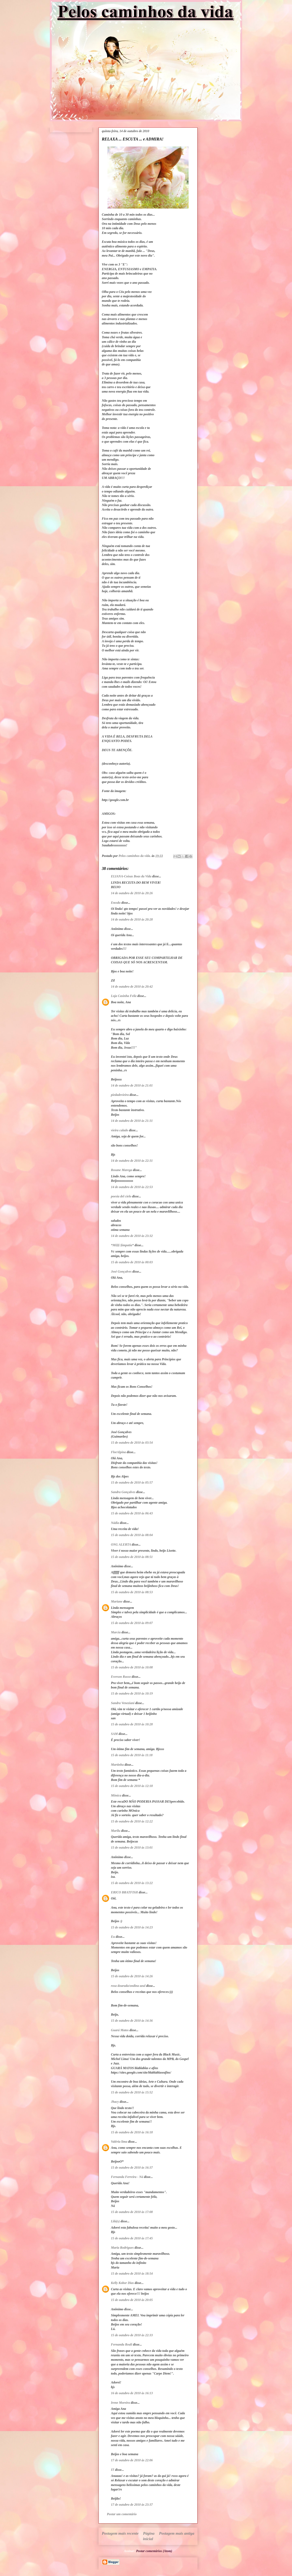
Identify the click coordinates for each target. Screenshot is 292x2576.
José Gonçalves (121, 1271)
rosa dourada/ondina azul (128, 1985)
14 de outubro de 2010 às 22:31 (132, 1160)
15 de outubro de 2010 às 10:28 (132, 1724)
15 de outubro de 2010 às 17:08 (132, 2212)
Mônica (116, 1795)
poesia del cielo (121, 1196)
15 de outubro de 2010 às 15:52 (132, 2092)
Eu (113, 1936)
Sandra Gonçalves (123, 1492)
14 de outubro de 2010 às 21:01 (132, 1085)
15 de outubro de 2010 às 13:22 (132, 1883)
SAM (114, 1734)
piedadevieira (120, 1094)
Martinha (117, 1764)
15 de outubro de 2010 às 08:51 (132, 1557)
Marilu (115, 1830)
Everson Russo (121, 1676)
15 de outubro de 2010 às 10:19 (132, 1693)
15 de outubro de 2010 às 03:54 (132, 1442)
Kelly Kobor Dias (122, 2283)
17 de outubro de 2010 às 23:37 (132, 2504)
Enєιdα (116, 902)
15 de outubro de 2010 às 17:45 (132, 2238)
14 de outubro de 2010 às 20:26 (132, 893)
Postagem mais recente (120, 2533)
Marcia (116, 1632)
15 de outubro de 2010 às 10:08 (132, 1667)
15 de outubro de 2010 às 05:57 (132, 1482)
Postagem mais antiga (176, 2533)
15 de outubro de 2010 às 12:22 (132, 1821)
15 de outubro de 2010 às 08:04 (132, 1535)
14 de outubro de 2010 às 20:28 (132, 919)
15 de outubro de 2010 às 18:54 (132, 2273)
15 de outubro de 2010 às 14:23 (132, 1927)
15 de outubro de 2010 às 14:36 (132, 2020)
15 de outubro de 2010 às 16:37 (132, 2167)
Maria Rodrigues (122, 2247)
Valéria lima (119, 2141)
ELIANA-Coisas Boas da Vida (131, 876)
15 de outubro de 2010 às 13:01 (132, 1847)
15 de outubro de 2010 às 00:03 (132, 1262)
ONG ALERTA (121, 1544)
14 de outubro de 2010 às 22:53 (132, 1187)
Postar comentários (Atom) (154, 2551)
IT (112, 2469)
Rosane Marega (121, 1170)
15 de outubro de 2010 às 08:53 (132, 1592)
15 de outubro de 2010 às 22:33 (132, 2335)
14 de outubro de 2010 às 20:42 (132, 986)
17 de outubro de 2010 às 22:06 (132, 2460)
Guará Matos (120, 2030)
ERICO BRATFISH (124, 1892)
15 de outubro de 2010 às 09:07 (132, 1623)
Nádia (115, 1523)
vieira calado (119, 1130)
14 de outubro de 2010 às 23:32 (132, 1236)
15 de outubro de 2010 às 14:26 (132, 1976)
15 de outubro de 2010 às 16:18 (132, 2132)
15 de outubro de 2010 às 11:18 (131, 1755)
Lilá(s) (115, 2221)
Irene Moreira (120, 2402)
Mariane (116, 1601)
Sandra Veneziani (122, 1703)
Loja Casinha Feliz (123, 996)
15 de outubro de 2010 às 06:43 (132, 1513)
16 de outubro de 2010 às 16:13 (132, 2393)
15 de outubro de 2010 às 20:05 (132, 2300)
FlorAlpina (118, 1452)
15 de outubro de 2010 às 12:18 (132, 1786)
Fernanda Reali (121, 2344)
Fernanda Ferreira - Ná (127, 2177)
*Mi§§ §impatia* (122, 1245)
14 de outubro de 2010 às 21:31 (132, 1120)
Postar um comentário (122, 2514)
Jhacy (115, 2101)
